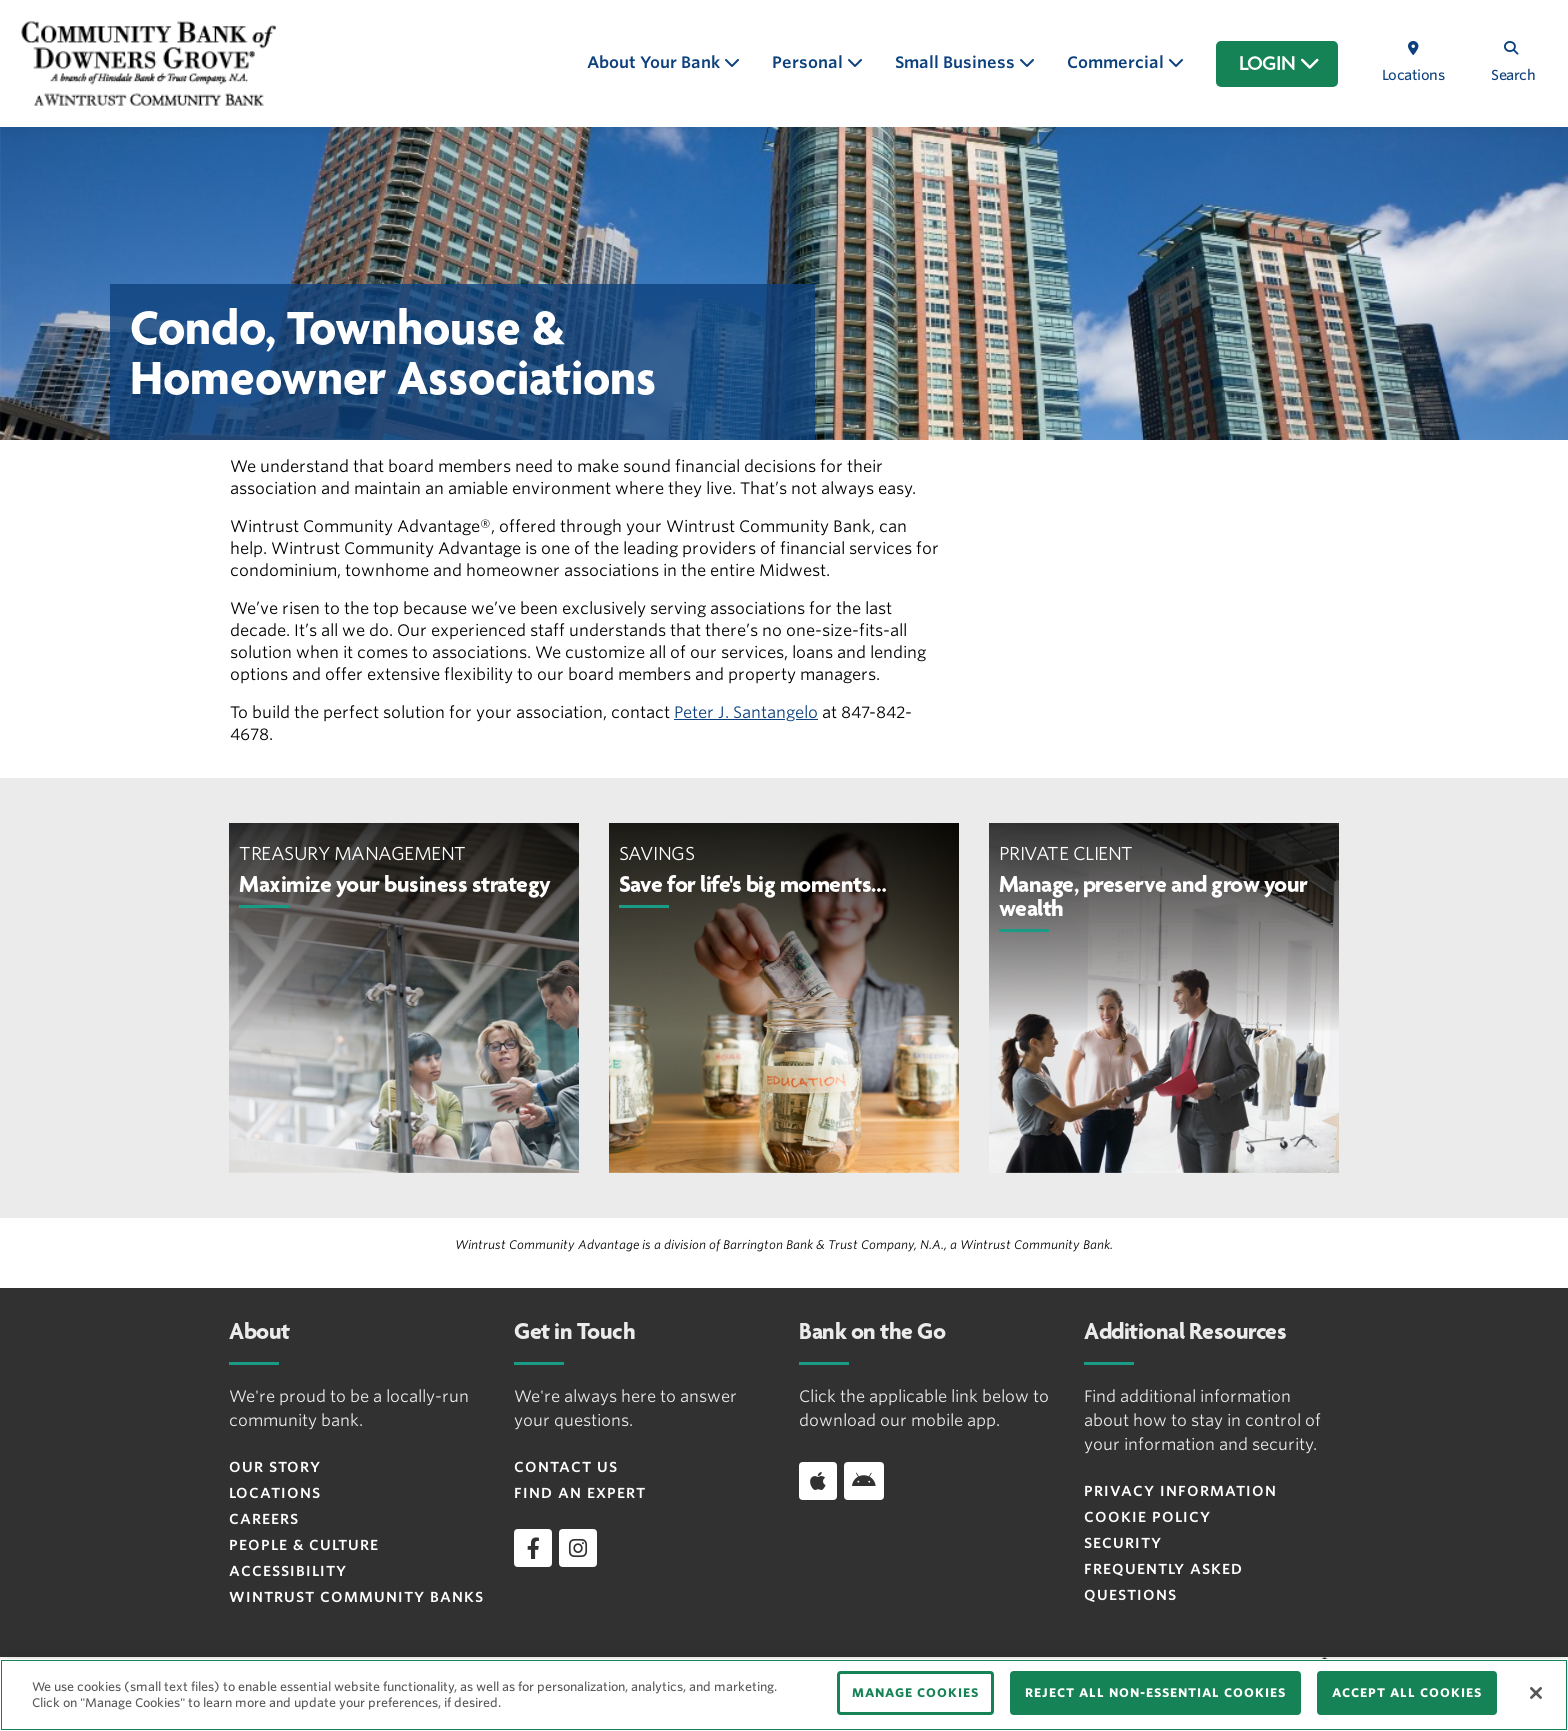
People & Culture (304, 1545)
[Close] (1536, 1693)
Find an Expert (580, 1493)
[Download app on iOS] (818, 1481)
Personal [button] (809, 62)
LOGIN (1279, 64)
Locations (275, 1493)
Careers (264, 1519)
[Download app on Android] (864, 1481)
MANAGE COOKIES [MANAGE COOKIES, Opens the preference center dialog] (915, 1692)
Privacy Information (1180, 1491)
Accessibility (288, 1571)
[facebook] (533, 1548)
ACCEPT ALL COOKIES (1407, 1692)
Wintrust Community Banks (356, 1597)
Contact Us (566, 1467)
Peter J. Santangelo (746, 712)
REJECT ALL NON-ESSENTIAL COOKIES (1155, 1692)
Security (1123, 1543)
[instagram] (578, 1548)
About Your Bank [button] (655, 62)
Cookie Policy (1147, 1517)
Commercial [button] (1117, 62)
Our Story (275, 1467)
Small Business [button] (957, 62)
